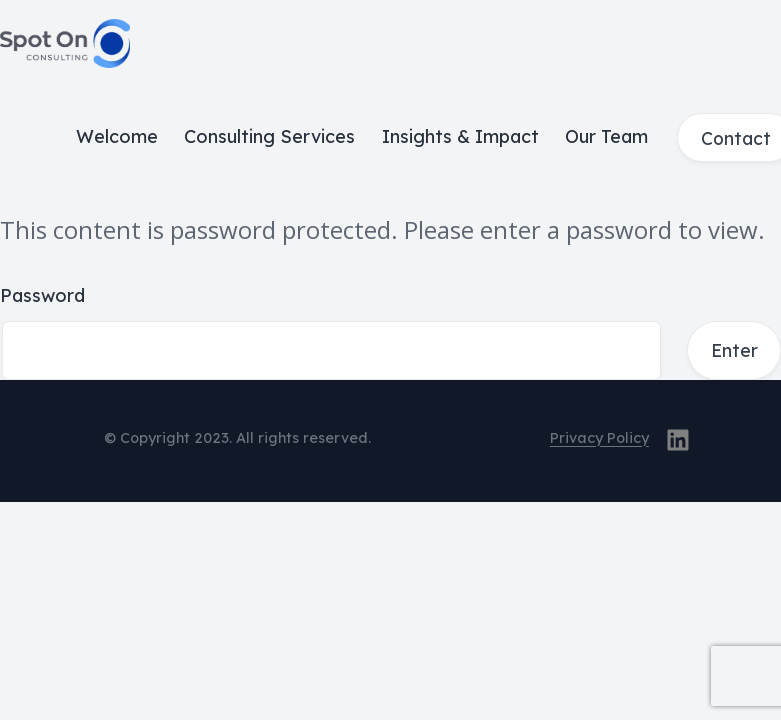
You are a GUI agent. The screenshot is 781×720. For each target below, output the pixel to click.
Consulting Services (269, 136)
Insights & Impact (460, 136)
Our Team (606, 136)
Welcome (117, 136)
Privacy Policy (599, 438)
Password (42, 295)
